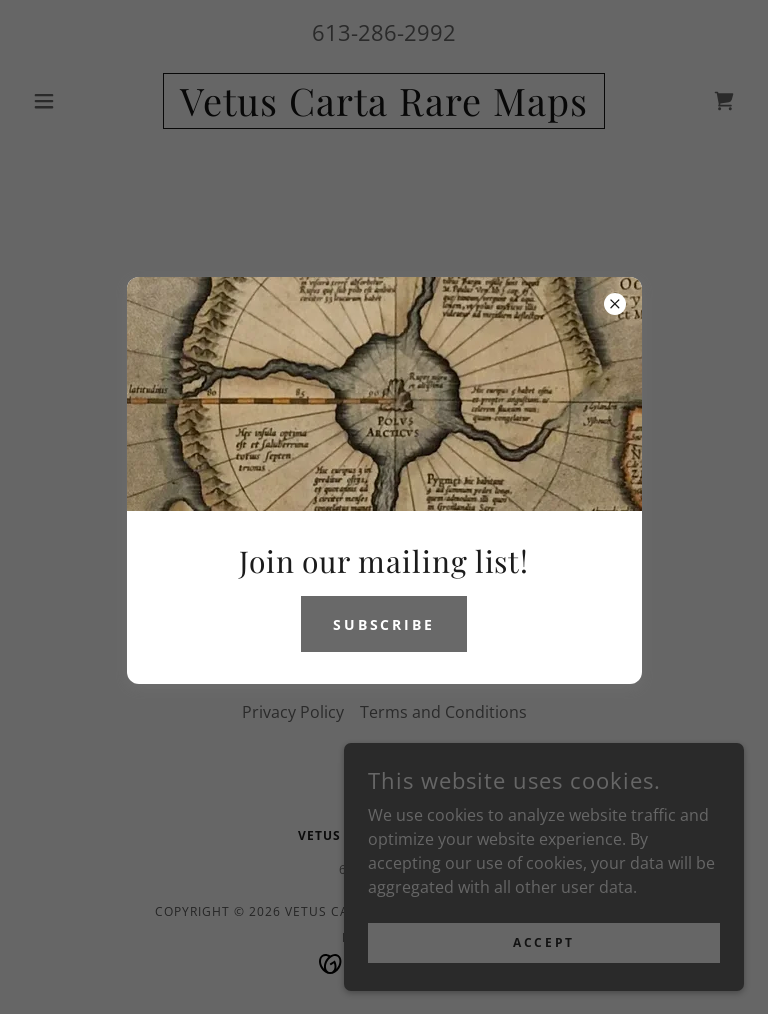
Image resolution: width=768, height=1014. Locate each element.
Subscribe (384, 624)
